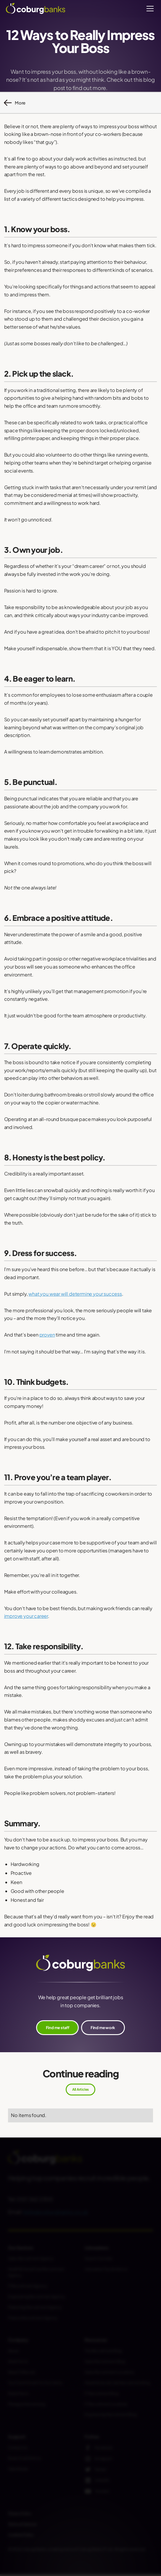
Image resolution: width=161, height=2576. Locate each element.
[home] (35, 8)
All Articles (80, 2089)
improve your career (26, 1616)
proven (47, 1335)
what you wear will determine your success (75, 1294)
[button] (149, 8)
